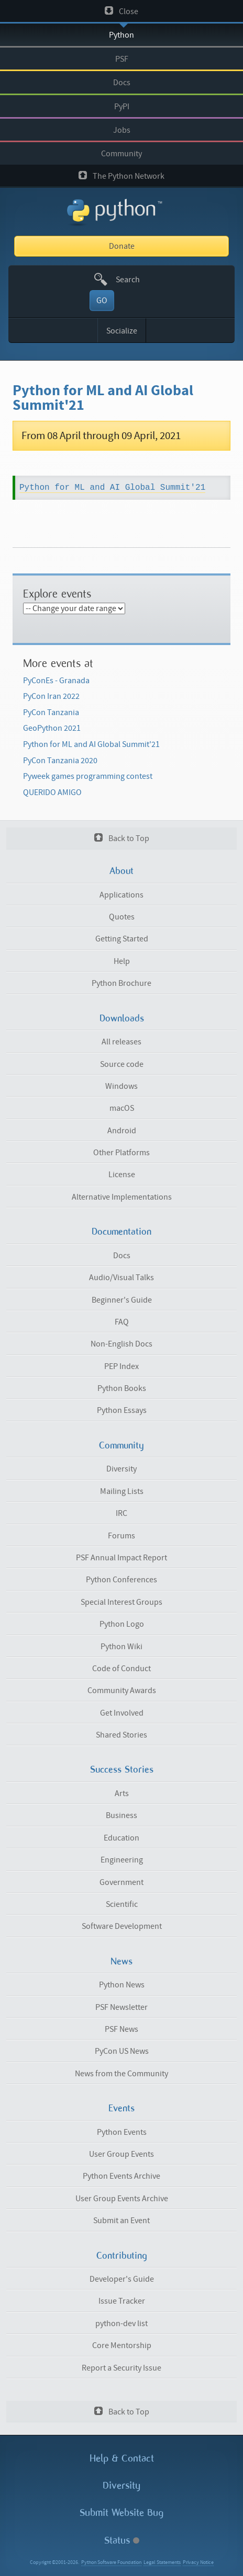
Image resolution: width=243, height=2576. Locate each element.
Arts (122, 1793)
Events (121, 2108)
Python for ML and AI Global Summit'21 (91, 744)
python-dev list (121, 2323)
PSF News (121, 2029)
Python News (122, 1985)
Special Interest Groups (121, 1602)
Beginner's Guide (122, 1300)
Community (121, 153)
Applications (121, 895)
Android (121, 1130)
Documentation (121, 1231)
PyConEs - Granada (56, 680)
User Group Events (121, 2154)
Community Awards (121, 1690)
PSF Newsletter (121, 2007)
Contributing (121, 2255)
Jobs (121, 130)
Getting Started (121, 939)
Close (121, 11)
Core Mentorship (121, 2345)
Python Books (121, 1388)
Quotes (122, 917)
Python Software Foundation (111, 2562)
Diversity (121, 1469)
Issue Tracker (121, 2301)
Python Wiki (121, 1646)
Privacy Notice (198, 2562)
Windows (121, 1086)
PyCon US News (122, 2051)
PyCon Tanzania (51, 712)
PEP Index (121, 1366)
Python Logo (122, 1624)
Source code (121, 1064)
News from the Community (121, 2073)
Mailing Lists (121, 1491)
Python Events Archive (121, 2176)
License (121, 1174)
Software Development (122, 1926)
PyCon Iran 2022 (51, 696)
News (121, 1961)
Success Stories (121, 1769)
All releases (121, 1041)
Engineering (122, 1860)
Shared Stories (121, 1735)
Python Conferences (121, 1579)
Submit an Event (121, 2220)
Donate (122, 246)
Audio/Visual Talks (121, 1277)
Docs (121, 82)
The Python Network (121, 176)
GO (101, 300)
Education (121, 1838)
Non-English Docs (121, 1344)
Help (122, 961)
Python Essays (122, 1410)
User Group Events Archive (121, 2198)
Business (121, 1815)
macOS (121, 1108)
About (121, 871)
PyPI (121, 106)
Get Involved (121, 1713)
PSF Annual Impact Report (121, 1557)
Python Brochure (121, 983)
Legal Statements (162, 2562)
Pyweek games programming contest (87, 776)
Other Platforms (121, 1152)
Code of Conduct (121, 1668)
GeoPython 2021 (52, 728)
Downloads (122, 1018)
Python (121, 35)
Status (121, 2540)
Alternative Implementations (122, 1197)
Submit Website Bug (121, 2512)
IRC (121, 1513)
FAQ (122, 1322)
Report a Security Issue (121, 2368)
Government (121, 1882)
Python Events (122, 2132)
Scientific (122, 1904)
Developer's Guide (122, 2279)
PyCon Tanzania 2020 (60, 760)
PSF (121, 59)
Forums (121, 1535)
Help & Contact (122, 2458)
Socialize (121, 331)
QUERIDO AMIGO (52, 792)
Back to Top (121, 838)
